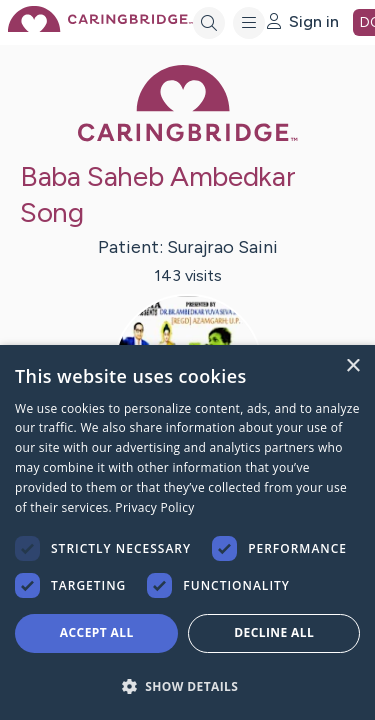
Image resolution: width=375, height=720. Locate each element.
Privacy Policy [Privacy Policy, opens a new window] (154, 507)
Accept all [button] (97, 632)
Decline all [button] (274, 632)
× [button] (352, 366)
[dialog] (187, 532)
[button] (187, 685)
